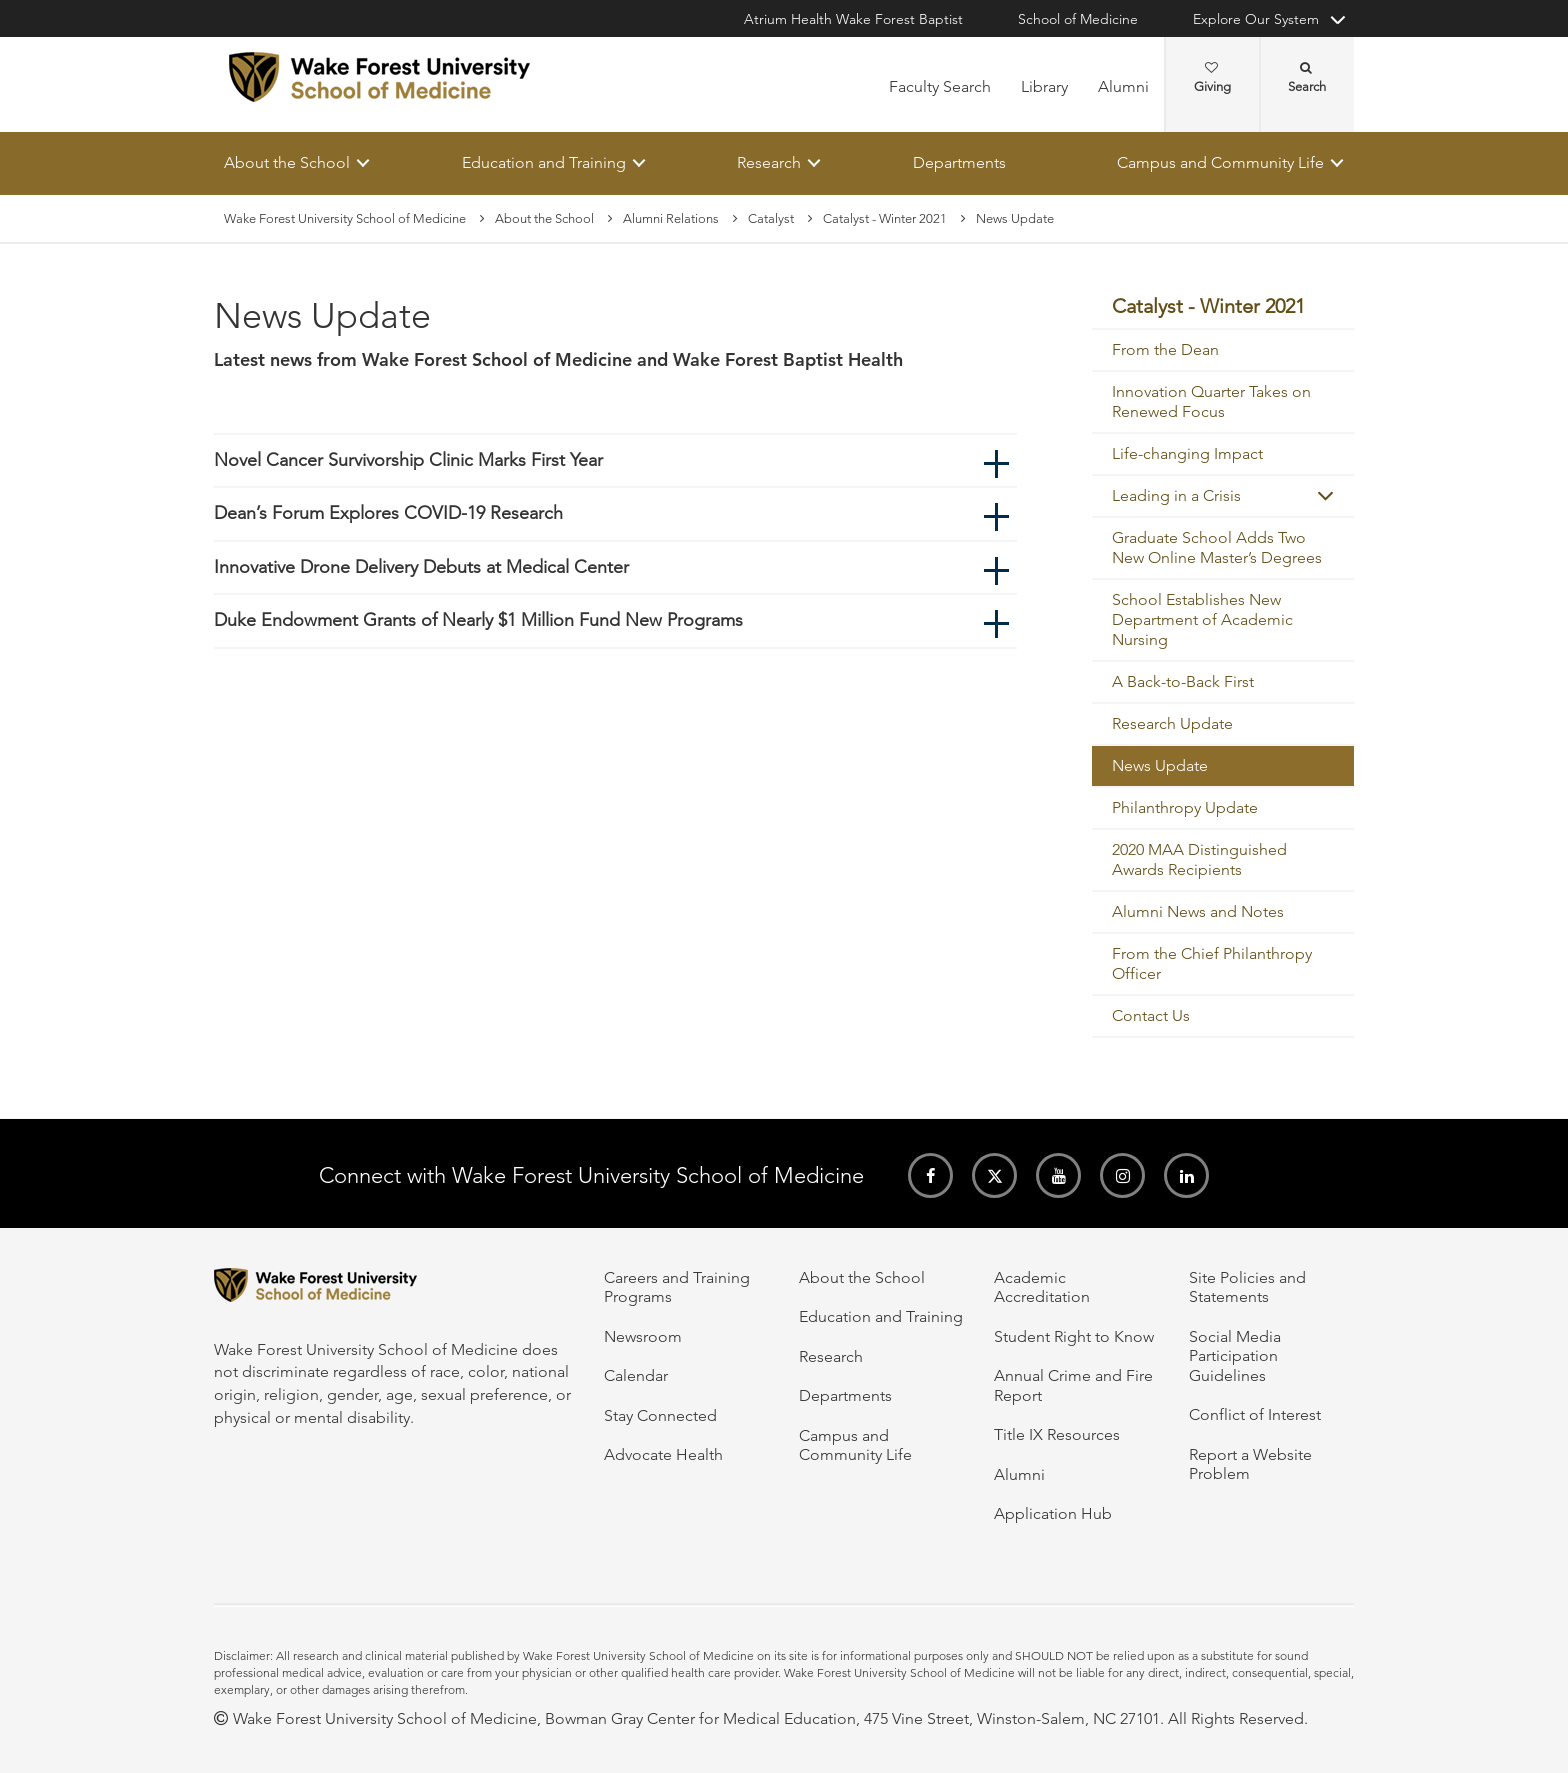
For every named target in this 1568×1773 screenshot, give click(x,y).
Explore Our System (1256, 19)
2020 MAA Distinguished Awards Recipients (1199, 860)
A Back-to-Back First (1183, 682)
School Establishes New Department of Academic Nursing (1202, 620)
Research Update (1172, 724)
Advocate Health (663, 1454)
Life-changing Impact (1187, 454)
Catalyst (771, 218)
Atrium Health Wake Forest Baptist (853, 19)
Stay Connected (660, 1415)
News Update (1160, 766)
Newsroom (643, 1336)
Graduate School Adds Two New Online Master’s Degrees (1217, 548)
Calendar (636, 1375)
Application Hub (1053, 1513)
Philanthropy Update (1185, 808)
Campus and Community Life (1220, 162)
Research (769, 162)
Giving (1212, 78)
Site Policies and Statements (1247, 1287)
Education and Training (544, 162)
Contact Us (1151, 1016)
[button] (1325, 496)
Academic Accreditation (1042, 1287)
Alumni (1123, 86)
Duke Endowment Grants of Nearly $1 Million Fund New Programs (478, 621)
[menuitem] (1223, 308)
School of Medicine (1078, 19)
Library (1044, 86)
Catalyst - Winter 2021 (885, 218)
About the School (287, 162)
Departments (959, 162)
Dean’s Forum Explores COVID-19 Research (388, 514)
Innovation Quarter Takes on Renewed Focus (1211, 402)
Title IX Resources (1057, 1434)
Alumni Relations (671, 218)
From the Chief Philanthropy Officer (1212, 964)
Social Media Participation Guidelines (1235, 1356)
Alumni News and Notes (1198, 912)
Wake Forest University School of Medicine (345, 218)
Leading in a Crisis (1176, 496)
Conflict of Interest (1255, 1414)
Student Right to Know (1074, 1336)
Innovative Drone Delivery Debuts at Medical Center (421, 567)
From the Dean (1165, 350)
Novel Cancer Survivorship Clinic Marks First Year (408, 460)
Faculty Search (940, 86)
